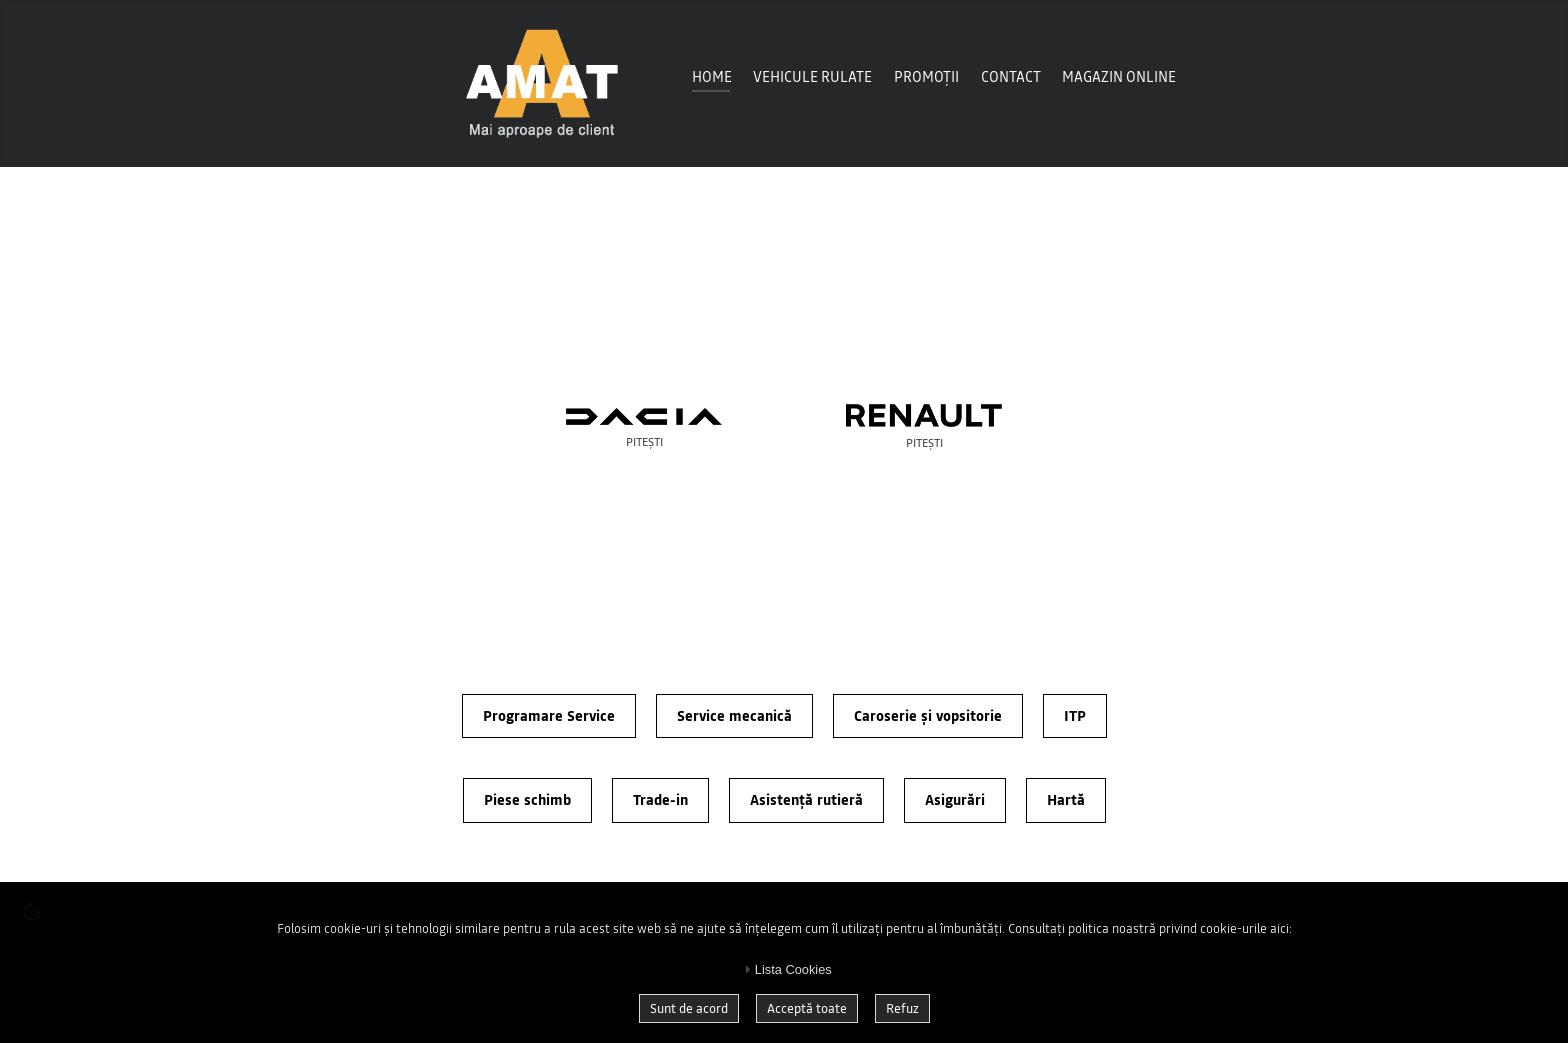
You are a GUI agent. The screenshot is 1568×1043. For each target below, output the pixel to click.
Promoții (926, 77)
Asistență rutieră (806, 800)
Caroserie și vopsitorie (928, 716)
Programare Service (549, 716)
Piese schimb (527, 800)
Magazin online (1119, 77)
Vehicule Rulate (812, 77)
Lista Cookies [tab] (785, 969)
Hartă (1066, 800)
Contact (1011, 77)
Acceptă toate (807, 1008)
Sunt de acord (689, 1008)
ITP (1075, 716)
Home (712, 77)
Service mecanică (734, 716)
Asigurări (955, 800)
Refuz (902, 1008)
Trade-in (660, 800)
